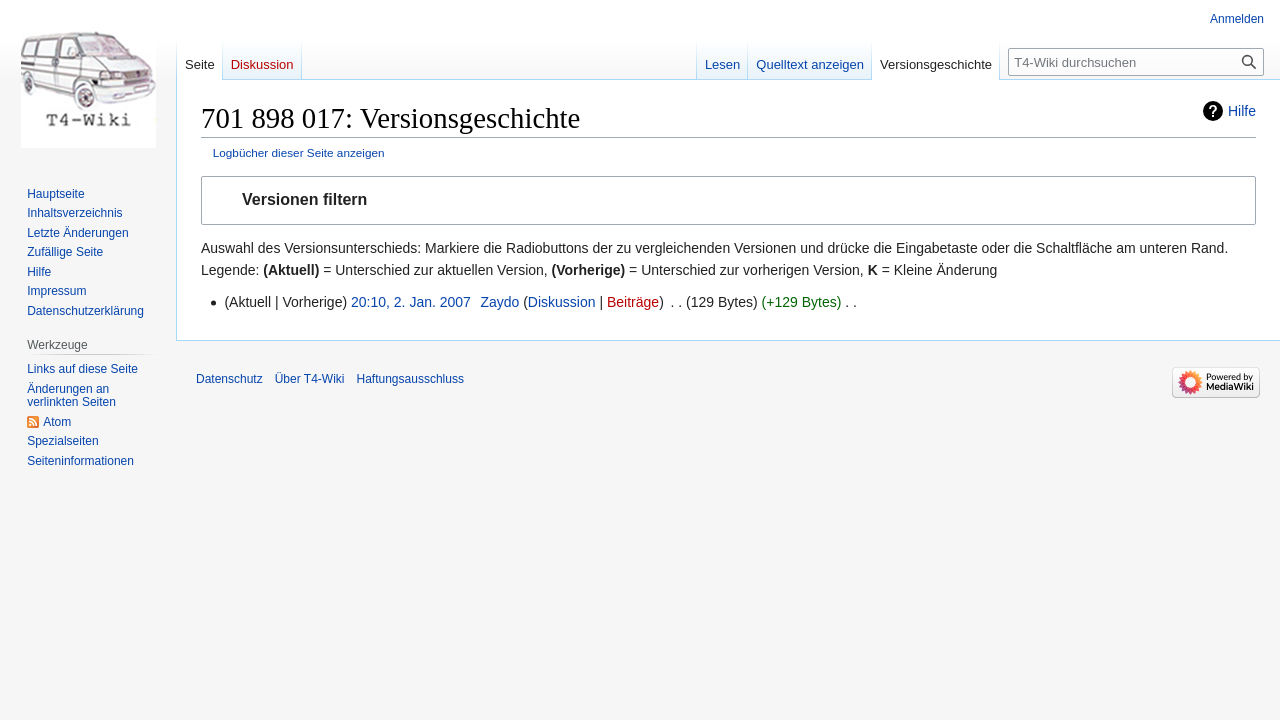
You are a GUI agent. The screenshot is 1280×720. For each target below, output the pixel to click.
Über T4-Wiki (310, 379)
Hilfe (1242, 111)
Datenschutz (229, 379)
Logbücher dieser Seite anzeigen (299, 152)
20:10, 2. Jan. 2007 (411, 302)
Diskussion (562, 302)
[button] (728, 200)
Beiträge (633, 302)
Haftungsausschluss (410, 379)
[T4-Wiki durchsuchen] (1136, 62)
